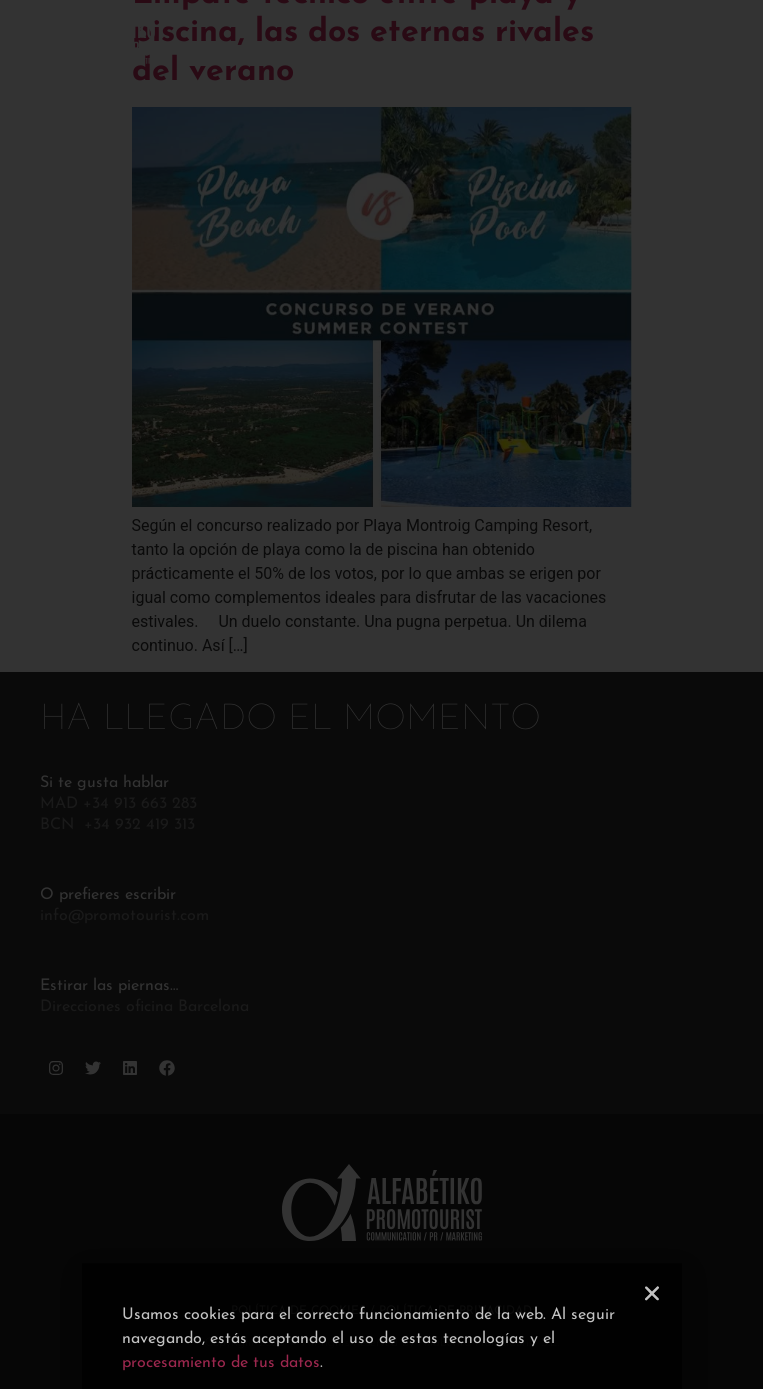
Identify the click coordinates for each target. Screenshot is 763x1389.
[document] (381, 694)
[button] (652, 1315)
